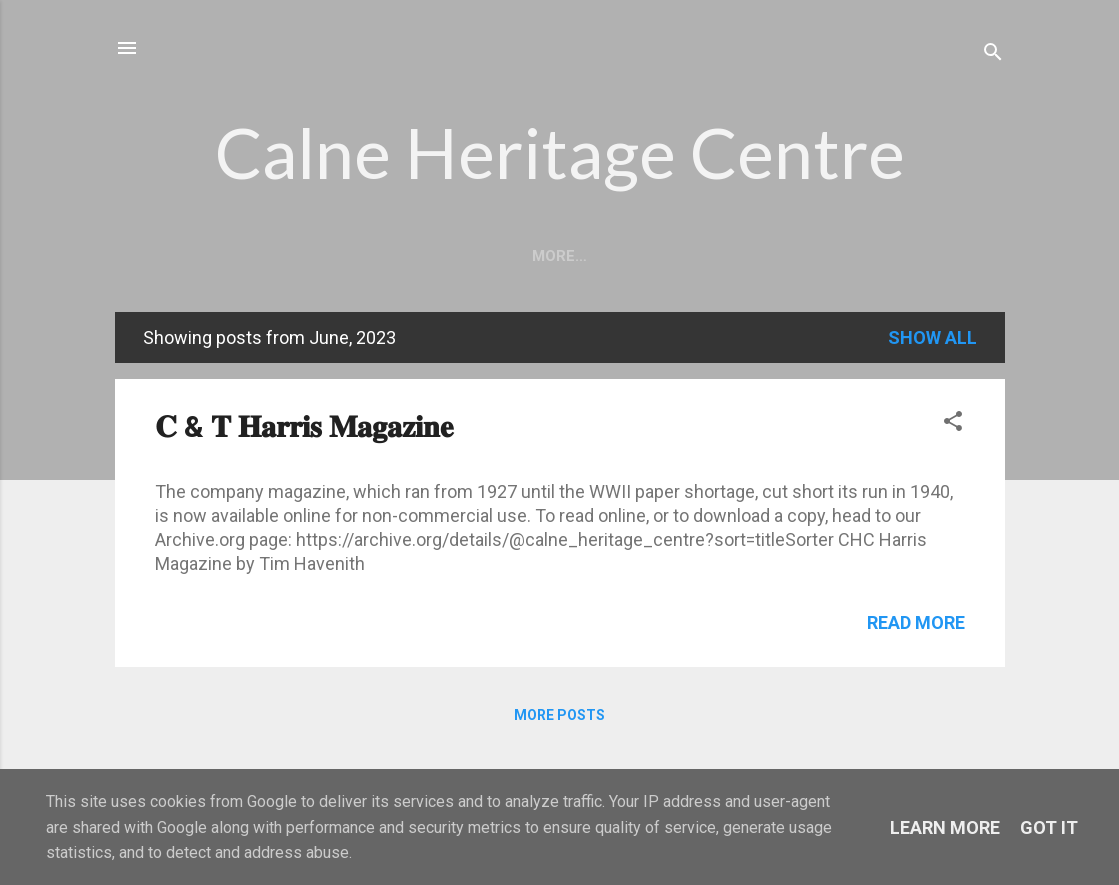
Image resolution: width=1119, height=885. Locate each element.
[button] (953, 424)
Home (284, 256)
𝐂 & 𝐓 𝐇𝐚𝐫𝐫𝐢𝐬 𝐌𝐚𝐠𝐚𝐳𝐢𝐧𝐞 (304, 426)
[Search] (993, 54)
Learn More (945, 827)
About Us (380, 256)
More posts (559, 715)
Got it (1049, 827)
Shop (836, 256)
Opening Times (512, 256)
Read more (916, 622)
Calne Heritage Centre (560, 152)
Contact (742, 256)
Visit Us (638, 256)
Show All (932, 337)
